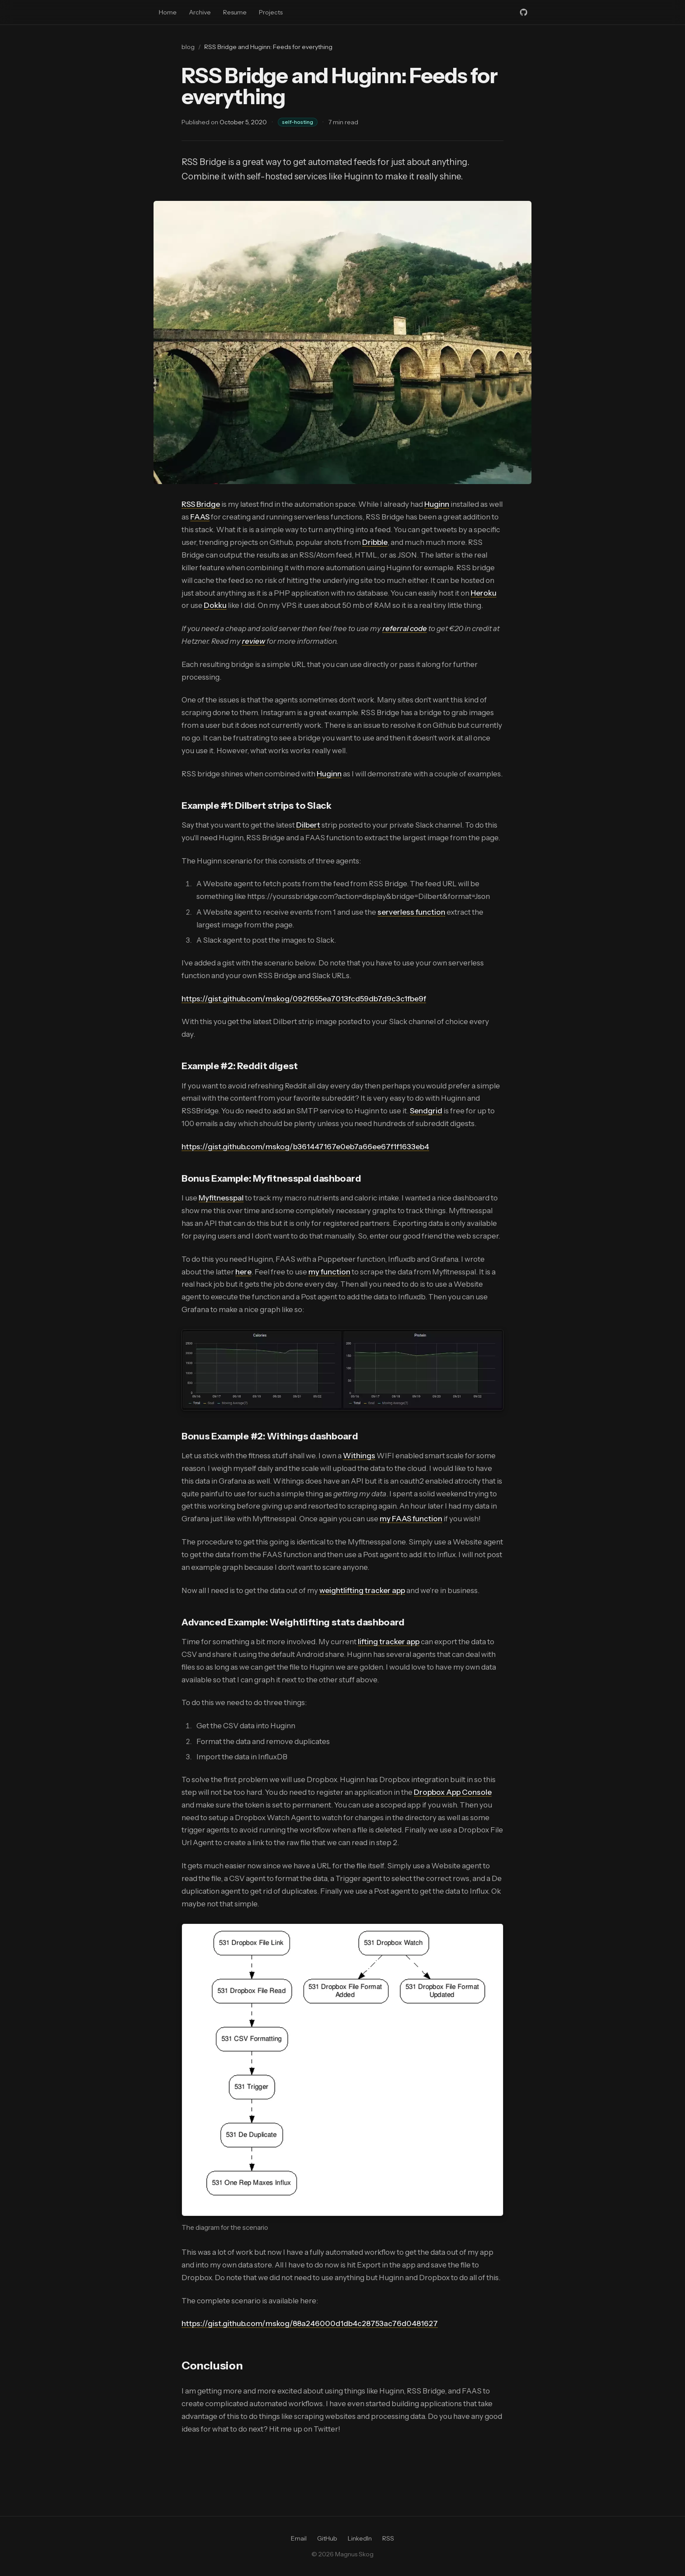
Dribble (375, 542)
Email (299, 2538)
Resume (235, 12)
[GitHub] (523, 12)
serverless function (411, 912)
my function (329, 1271)
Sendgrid (426, 1110)
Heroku (483, 593)
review (253, 641)
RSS (388, 2538)
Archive (200, 12)
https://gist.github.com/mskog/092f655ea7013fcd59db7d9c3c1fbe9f (304, 998)
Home (168, 12)
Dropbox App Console (453, 1792)
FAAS (200, 516)
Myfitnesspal (221, 1197)
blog (188, 47)
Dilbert (308, 825)
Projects (271, 12)
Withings (359, 1455)
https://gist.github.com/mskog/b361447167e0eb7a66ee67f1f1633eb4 (305, 1146)
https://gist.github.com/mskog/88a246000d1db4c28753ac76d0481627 (310, 2323)
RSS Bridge (201, 504)
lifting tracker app (374, 1590)
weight (331, 1590)
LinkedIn (360, 2538)
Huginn (436, 504)
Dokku (215, 605)
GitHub (327, 2538)
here (243, 1271)
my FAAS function (411, 1518)
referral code (404, 628)
